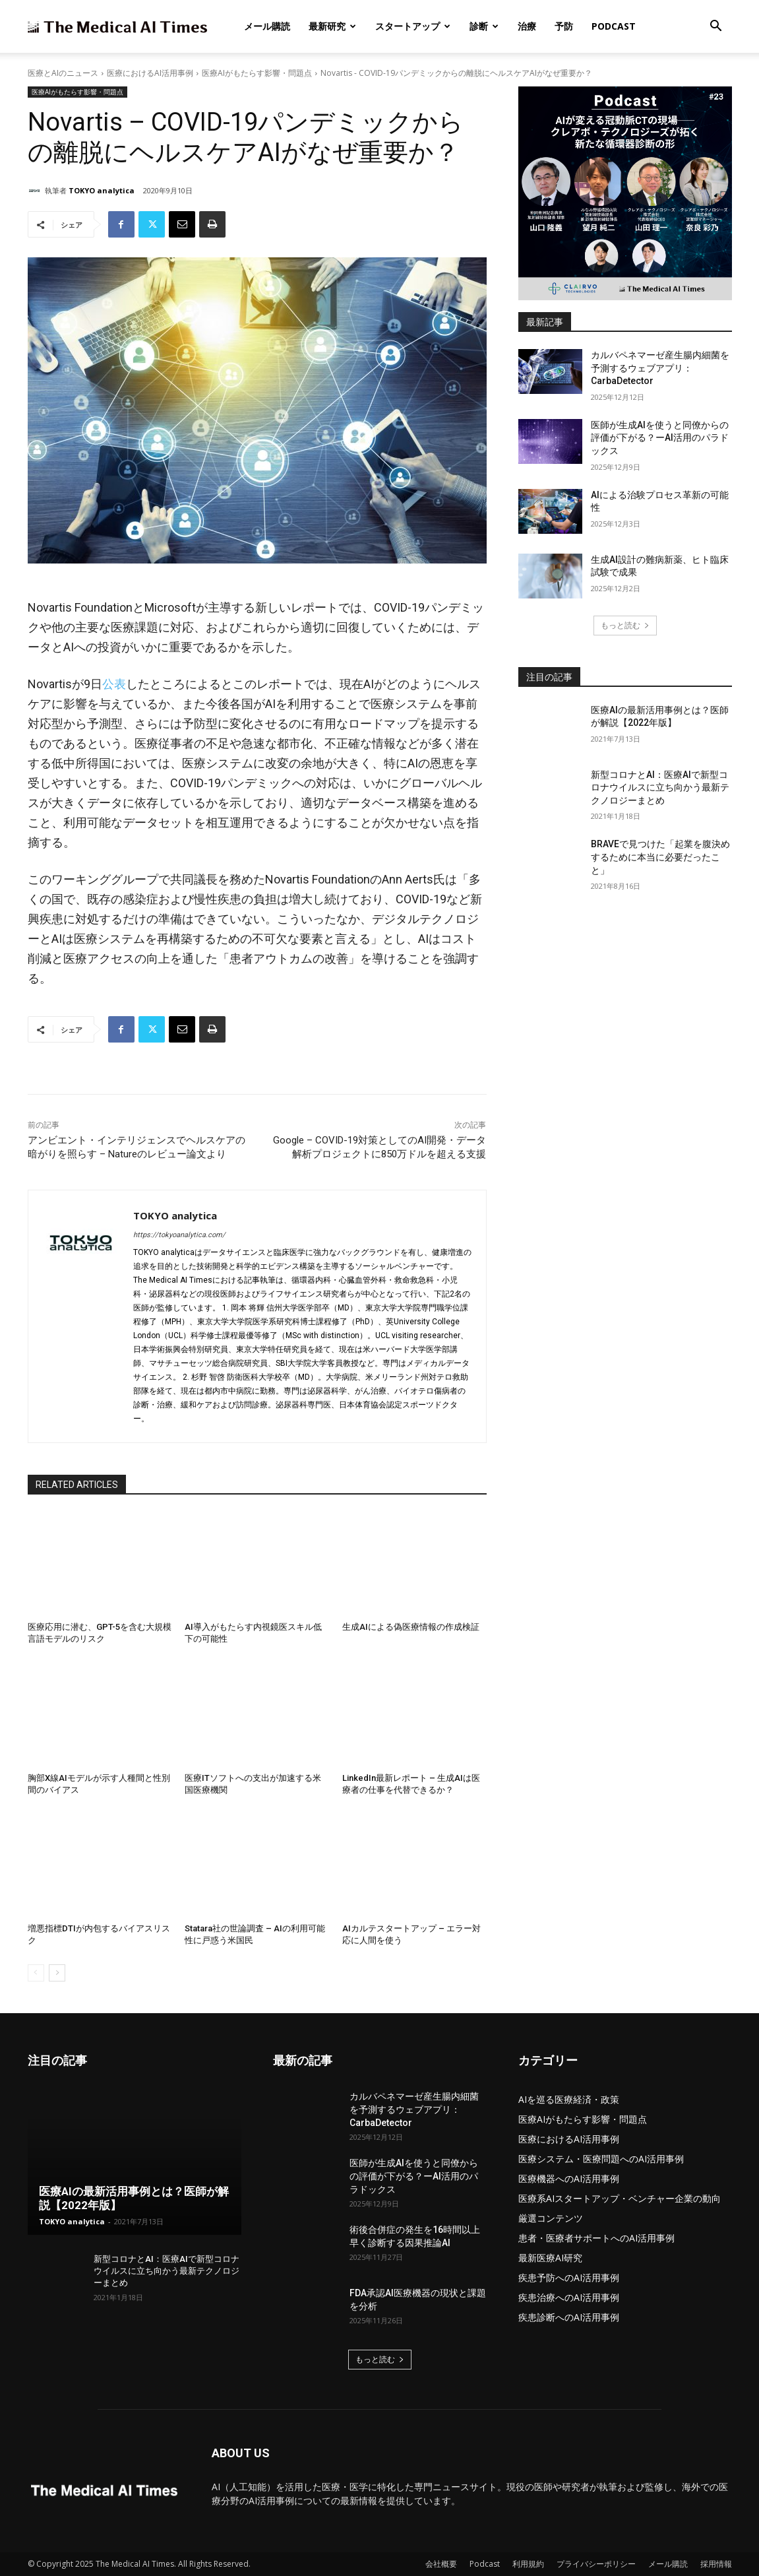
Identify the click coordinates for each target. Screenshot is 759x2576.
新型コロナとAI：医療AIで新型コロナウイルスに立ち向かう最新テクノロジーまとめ (660, 787)
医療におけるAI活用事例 (150, 73)
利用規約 (528, 2563)
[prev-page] (36, 1972)
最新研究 (332, 26)
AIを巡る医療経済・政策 (568, 2099)
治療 (527, 26)
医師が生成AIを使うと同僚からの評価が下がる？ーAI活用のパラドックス (660, 438)
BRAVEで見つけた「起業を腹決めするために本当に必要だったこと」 (660, 857)
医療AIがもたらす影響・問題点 (257, 73)
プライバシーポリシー (596, 2563)
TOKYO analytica (102, 190)
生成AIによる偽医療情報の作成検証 (410, 1627)
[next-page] (57, 1972)
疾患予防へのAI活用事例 (568, 2277)
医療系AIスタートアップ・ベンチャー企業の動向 (619, 2198)
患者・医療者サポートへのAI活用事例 (596, 2238)
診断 (484, 26)
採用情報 (716, 2563)
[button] (716, 27)
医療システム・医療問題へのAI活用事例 (601, 2158)
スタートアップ (412, 26)
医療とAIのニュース (63, 73)
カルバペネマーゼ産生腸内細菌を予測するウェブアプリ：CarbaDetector (660, 368)
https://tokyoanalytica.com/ (179, 1235)
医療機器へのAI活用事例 (568, 2178)
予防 (564, 26)
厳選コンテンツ (550, 2218)
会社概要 (441, 2563)
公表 (114, 684)
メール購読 (267, 26)
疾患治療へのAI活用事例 (568, 2297)
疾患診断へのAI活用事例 (568, 2317)
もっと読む (625, 625)
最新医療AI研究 (550, 2257)
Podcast (614, 26)
